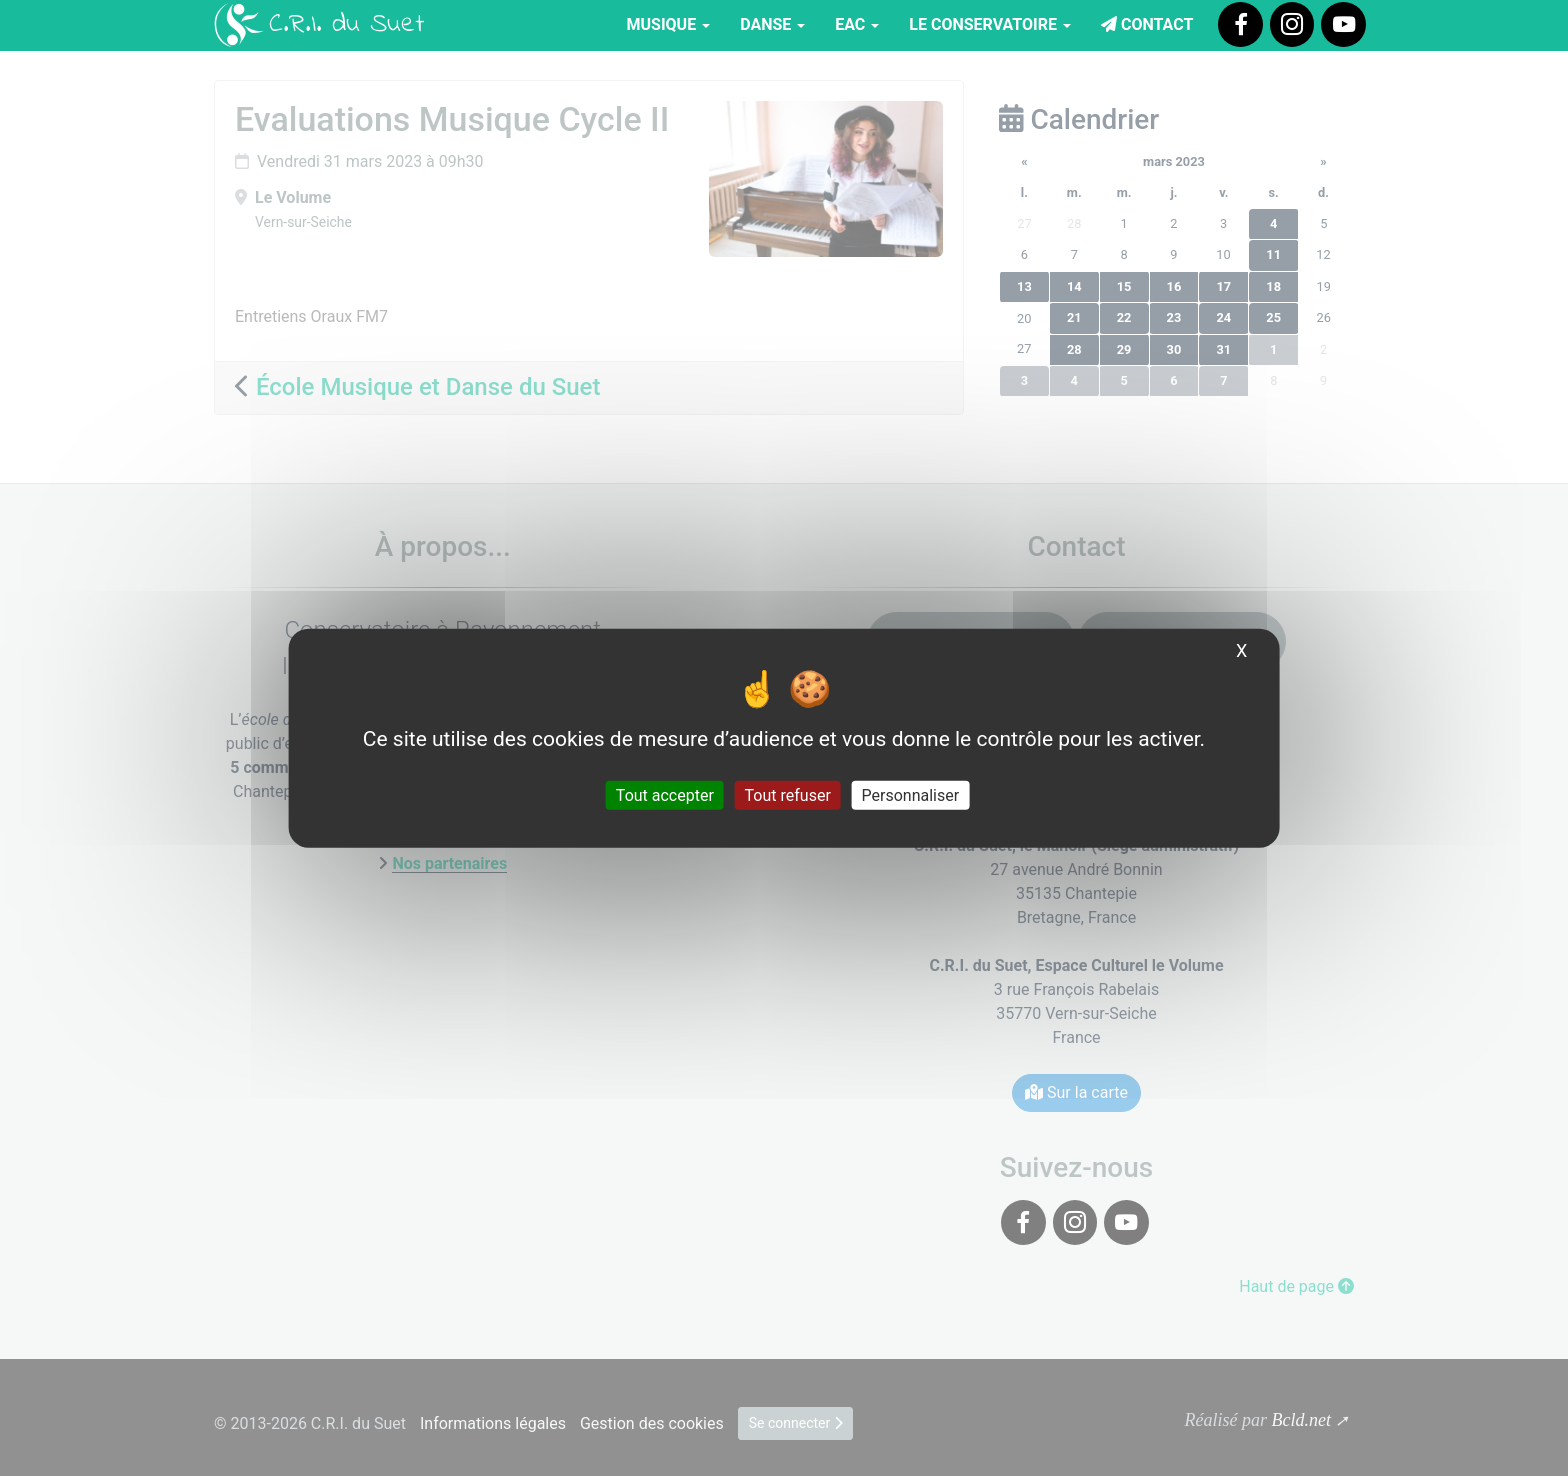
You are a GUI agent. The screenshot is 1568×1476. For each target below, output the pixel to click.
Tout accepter (665, 794)
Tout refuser (788, 794)
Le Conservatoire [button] (990, 24)
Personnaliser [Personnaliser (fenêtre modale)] (911, 794)
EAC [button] (857, 24)
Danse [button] (772, 24)
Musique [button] (669, 24)
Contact (1147, 24)
